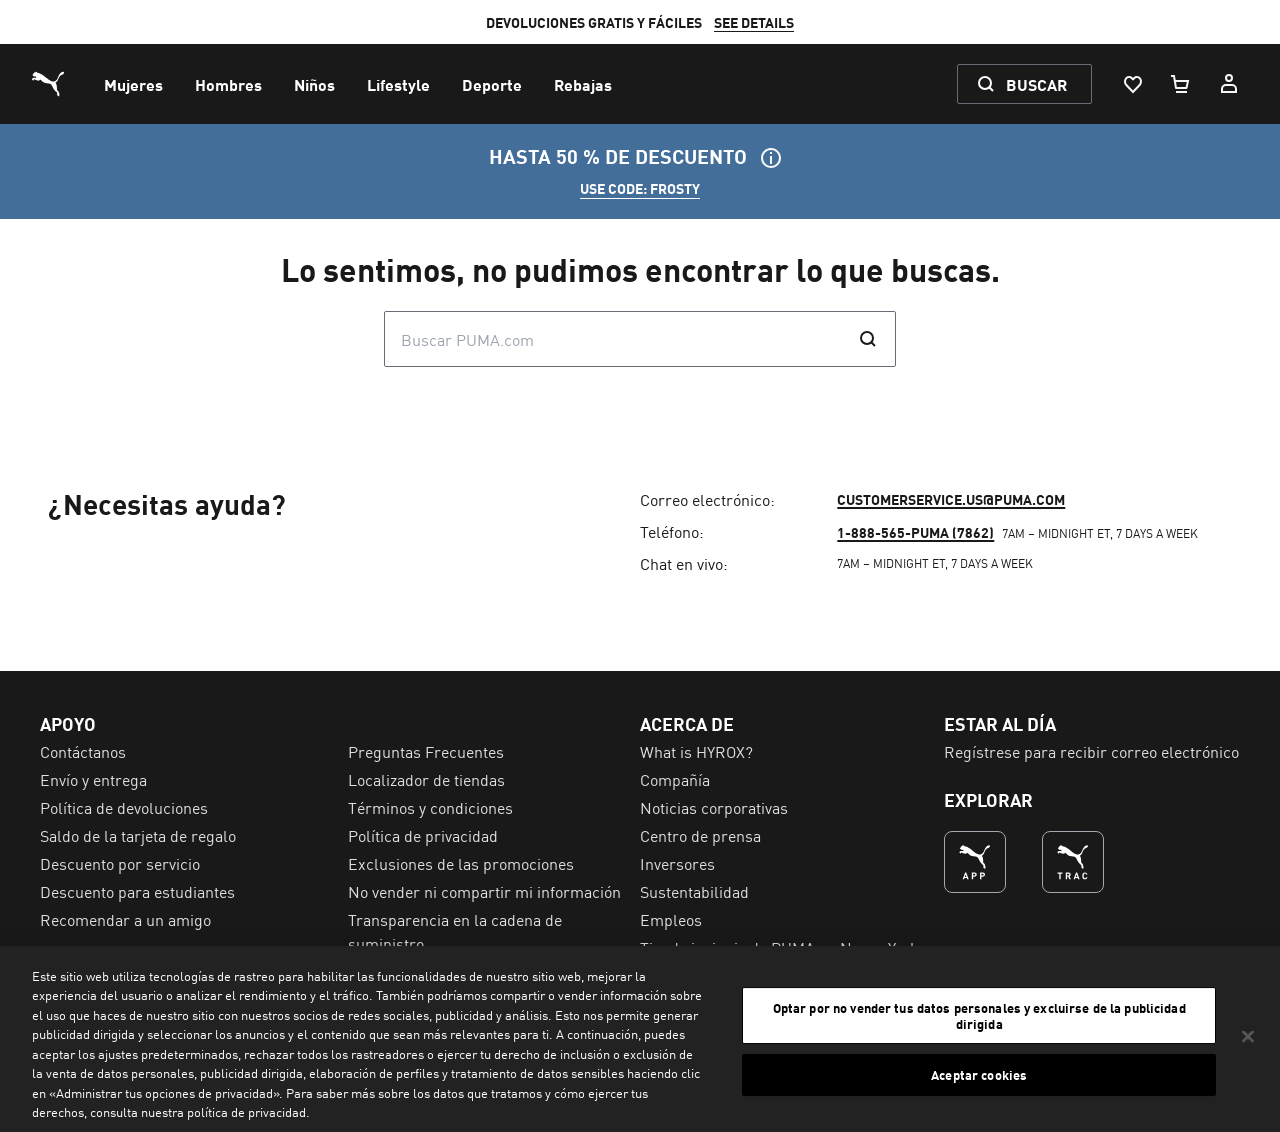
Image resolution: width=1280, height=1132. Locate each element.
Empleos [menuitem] (671, 919)
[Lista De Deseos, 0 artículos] (1132, 84)
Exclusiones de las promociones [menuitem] (461, 863)
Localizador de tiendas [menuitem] (426, 779)
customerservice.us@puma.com (951, 499)
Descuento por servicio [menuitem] (120, 863)
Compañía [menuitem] (675, 779)
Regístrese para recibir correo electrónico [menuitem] (1091, 751)
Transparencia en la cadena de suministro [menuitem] (455, 931)
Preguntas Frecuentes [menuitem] (426, 751)
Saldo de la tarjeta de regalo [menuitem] (138, 835)
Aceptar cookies (979, 1074)
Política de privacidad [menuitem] (423, 835)
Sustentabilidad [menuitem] (694, 891)
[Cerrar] (1248, 1036)
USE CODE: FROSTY (640, 188)
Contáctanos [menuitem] (83, 751)
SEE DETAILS (754, 22)
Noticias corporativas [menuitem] (714, 807)
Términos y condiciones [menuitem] (430, 807)
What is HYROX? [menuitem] (696, 751)
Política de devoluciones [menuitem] (124, 807)
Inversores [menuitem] (677, 863)
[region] (640, 1039)
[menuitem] (133, 84)
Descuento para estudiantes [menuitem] (137, 891)
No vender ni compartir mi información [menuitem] (484, 891)
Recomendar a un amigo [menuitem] (125, 919)
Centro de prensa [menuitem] (700, 835)
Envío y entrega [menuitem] (93, 779)
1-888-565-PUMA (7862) (915, 532)
